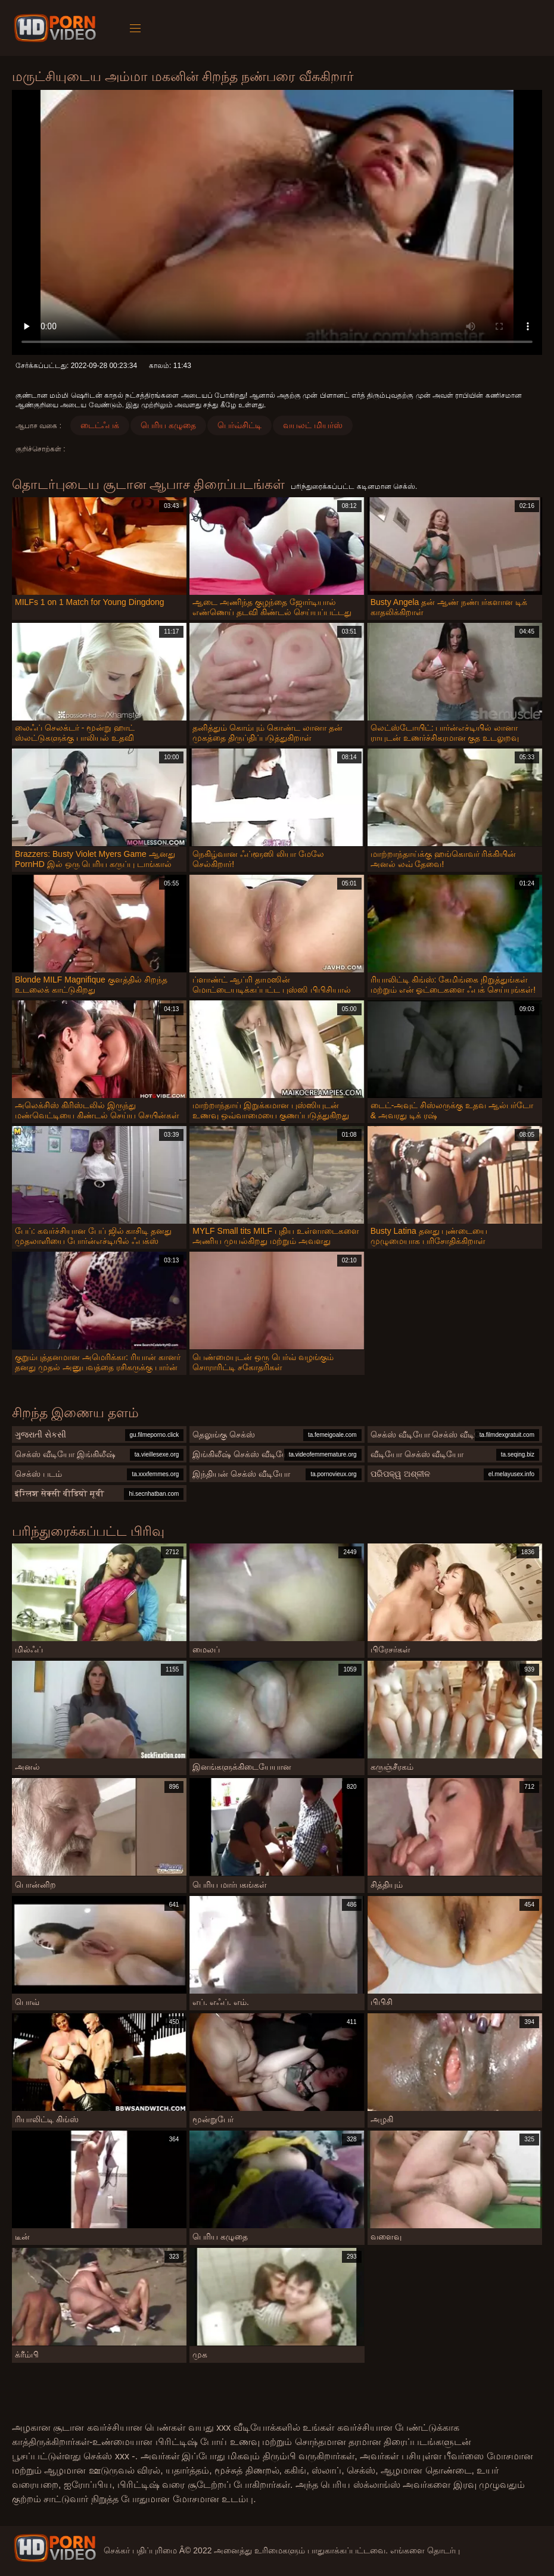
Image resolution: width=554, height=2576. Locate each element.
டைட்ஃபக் (99, 425)
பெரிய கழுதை (168, 425)
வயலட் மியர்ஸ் (313, 425)
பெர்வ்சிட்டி (239, 425)
